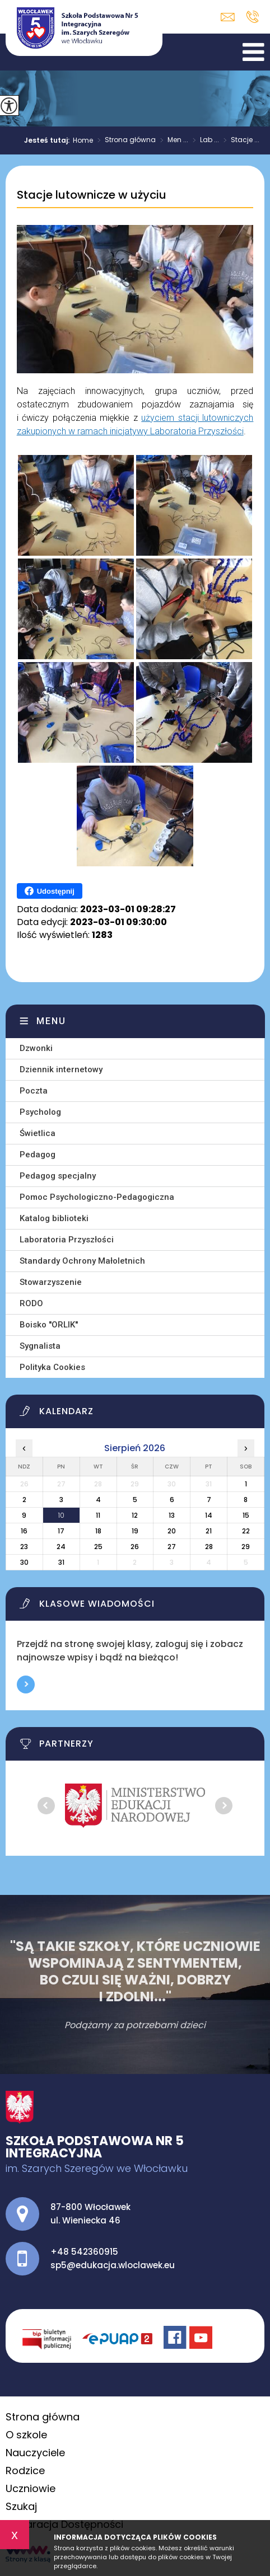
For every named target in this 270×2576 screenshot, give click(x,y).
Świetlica (37, 1133)
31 (61, 1562)
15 (246, 1515)
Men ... (172, 140)
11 (98, 1515)
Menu (51, 1021)
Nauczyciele (35, 2453)
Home (83, 140)
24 (61, 1546)
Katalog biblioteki (54, 1218)
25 (98, 1546)
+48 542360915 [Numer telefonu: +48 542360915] (84, 2252)
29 (245, 1546)
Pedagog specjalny (58, 1176)
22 (246, 1531)
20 (171, 1531)
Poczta (34, 1091)
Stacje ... (239, 140)
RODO (31, 1303)
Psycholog (40, 1112)
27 (171, 1546)
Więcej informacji (26, 1684)
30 (24, 1562)
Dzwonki (36, 1048)
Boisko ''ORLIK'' (49, 1325)
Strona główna (124, 140)
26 (135, 1546)
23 (24, 1546)
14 (208, 1515)
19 (135, 1531)
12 (135, 1515)
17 (61, 1531)
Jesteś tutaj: (48, 140)
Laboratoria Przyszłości (67, 1240)
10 (61, 1515)
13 (172, 1515)
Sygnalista (40, 1346)
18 (98, 1531)
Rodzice (25, 2471)
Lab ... (203, 140)
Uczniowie (30, 2488)
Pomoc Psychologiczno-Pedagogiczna (97, 1197)
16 (24, 1531)
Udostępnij (50, 890)
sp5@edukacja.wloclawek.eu (228, 17)
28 (209, 1546)
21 (209, 1531)
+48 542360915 (252, 17)
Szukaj (21, 2506)
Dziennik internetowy (61, 1069)
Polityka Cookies (52, 1367)
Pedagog (37, 1154)
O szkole (26, 2435)
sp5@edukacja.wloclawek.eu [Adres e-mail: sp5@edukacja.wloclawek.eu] (112, 2265)
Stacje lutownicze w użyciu (91, 195)
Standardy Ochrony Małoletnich (82, 1261)
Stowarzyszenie (51, 1282)
